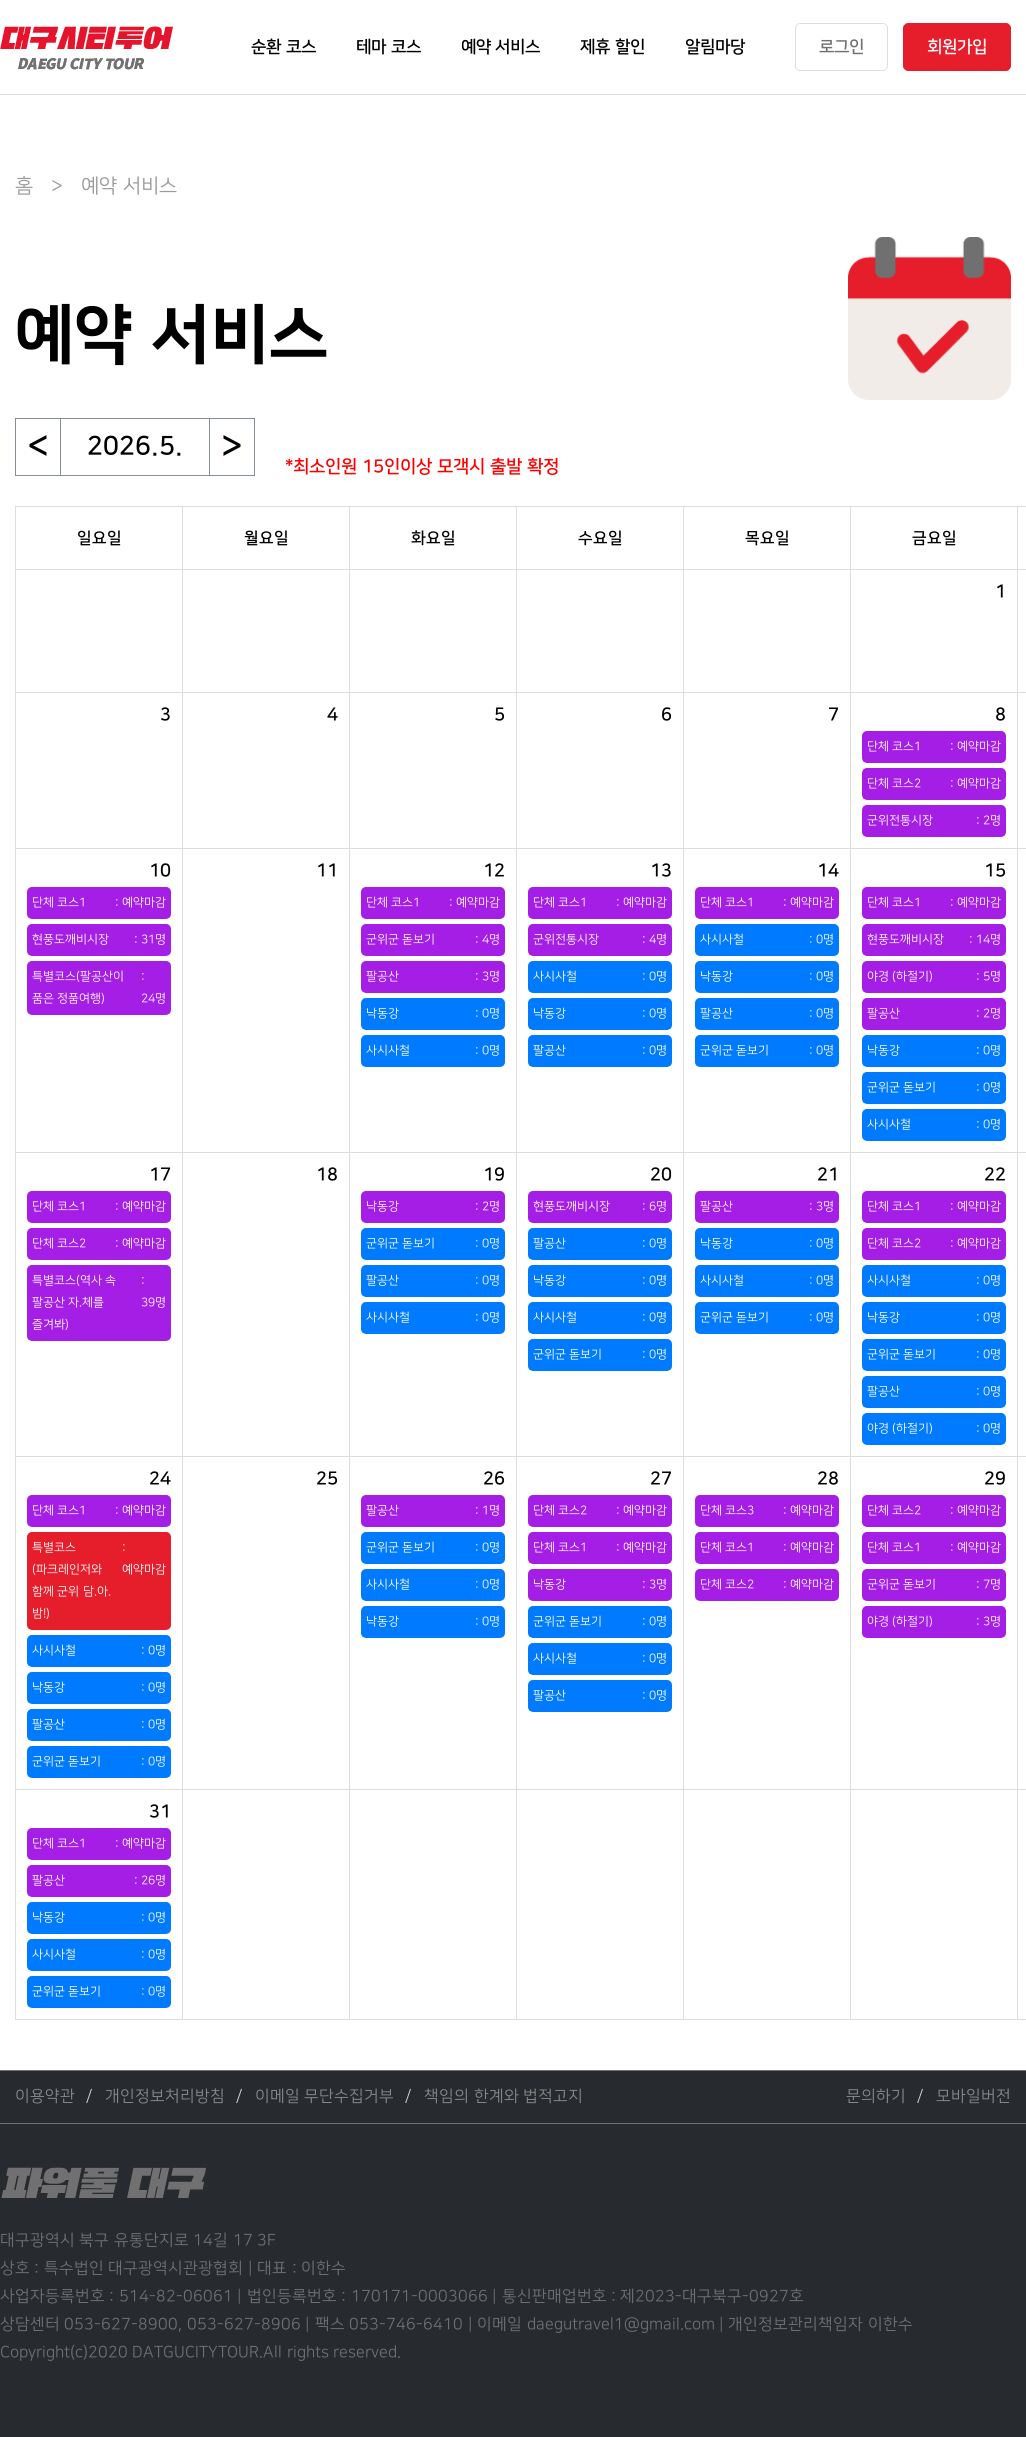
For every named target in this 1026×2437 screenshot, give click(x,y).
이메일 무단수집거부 (324, 2096)
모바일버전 (973, 2096)
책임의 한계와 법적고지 (503, 2096)
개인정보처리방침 (165, 2096)
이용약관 (45, 2096)
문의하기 (876, 2096)
